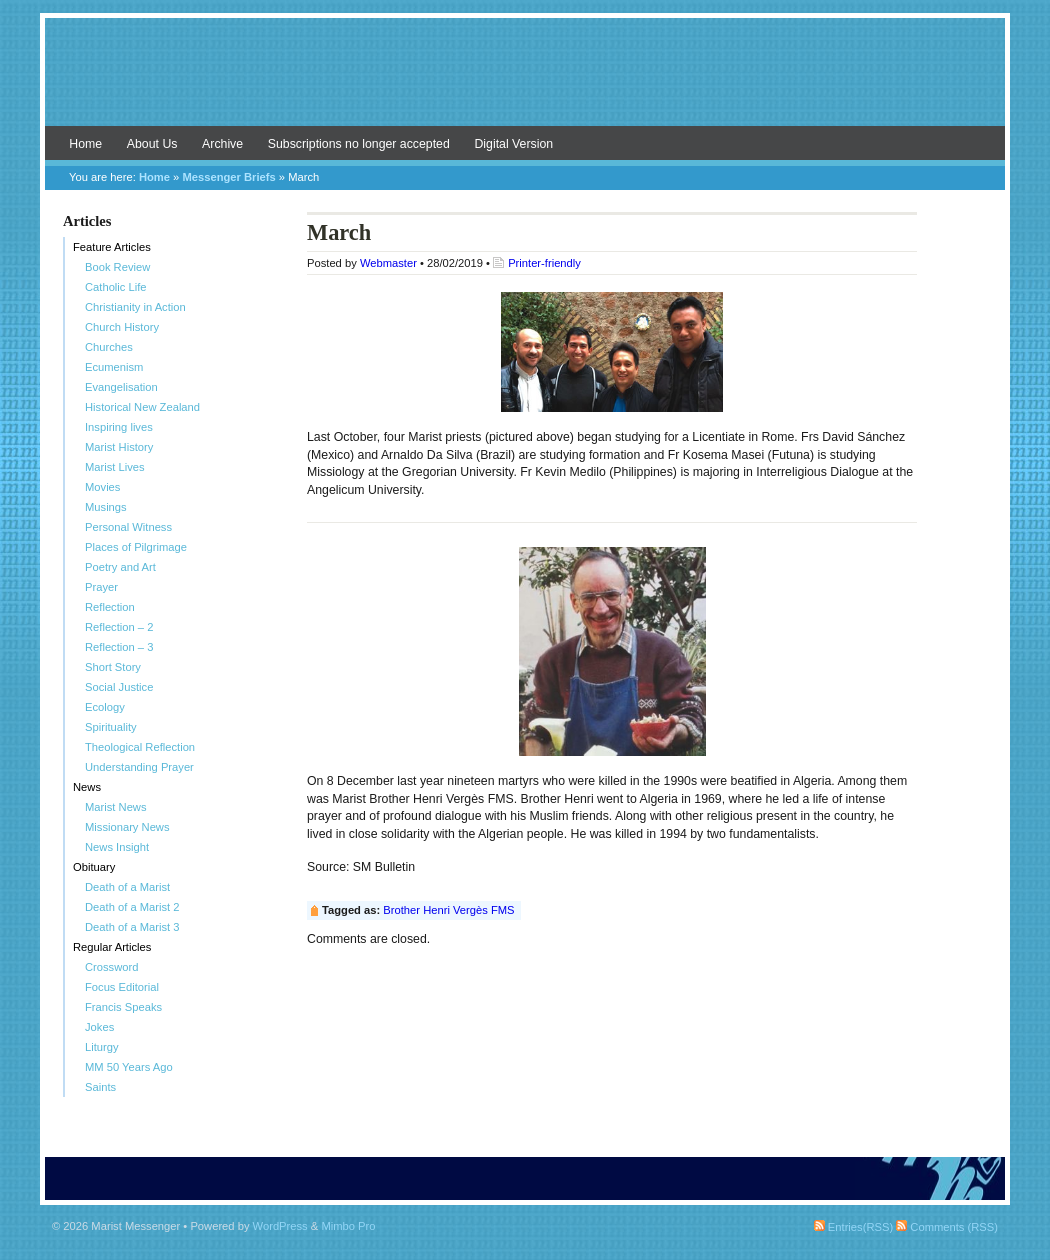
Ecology (105, 707)
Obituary (94, 867)
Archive (222, 144)
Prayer (101, 587)
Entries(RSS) (853, 1227)
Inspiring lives (119, 427)
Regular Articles (112, 947)
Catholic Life (116, 287)
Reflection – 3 (119, 647)
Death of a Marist (127, 887)
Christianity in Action (135, 307)
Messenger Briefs (228, 177)
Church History (122, 327)
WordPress (280, 1226)
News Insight (117, 847)
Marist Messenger (525, 82)
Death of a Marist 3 (132, 927)
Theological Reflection (140, 747)
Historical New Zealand (142, 407)
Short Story (113, 667)
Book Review (117, 267)
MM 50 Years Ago (129, 1067)
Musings (106, 507)
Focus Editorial (122, 987)
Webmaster (388, 263)
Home (85, 144)
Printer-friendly (544, 263)
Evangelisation (121, 387)
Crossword (111, 967)
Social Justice (119, 687)
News (87, 787)
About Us (152, 144)
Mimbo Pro (348, 1226)
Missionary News (127, 827)
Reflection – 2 (119, 627)
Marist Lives (115, 467)
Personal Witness (128, 527)
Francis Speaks (123, 1007)
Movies (102, 487)
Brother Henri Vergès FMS (448, 910)
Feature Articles (112, 247)
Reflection (110, 607)
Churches (109, 347)
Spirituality (111, 727)
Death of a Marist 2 (132, 907)
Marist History (119, 447)
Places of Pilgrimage (136, 547)
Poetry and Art (120, 567)
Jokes (99, 1027)
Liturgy (102, 1047)
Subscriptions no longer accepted (359, 144)
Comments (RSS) (947, 1227)
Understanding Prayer (139, 767)
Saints (100, 1087)
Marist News (116, 807)
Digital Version (513, 144)
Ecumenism (114, 367)
